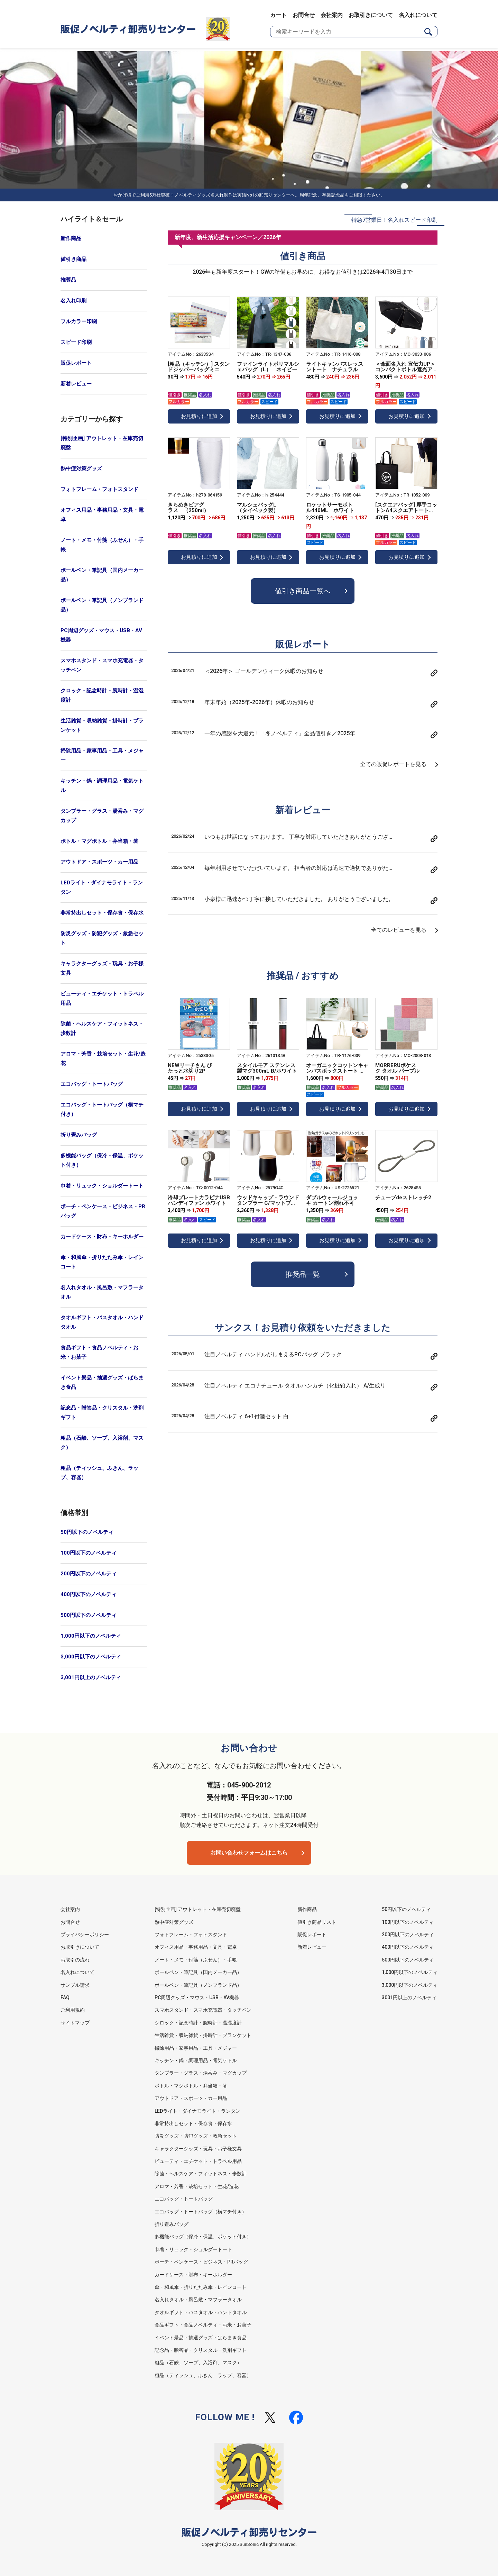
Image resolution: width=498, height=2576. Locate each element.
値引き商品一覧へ (302, 591)
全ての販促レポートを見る (393, 764)
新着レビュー (76, 384)
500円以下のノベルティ (89, 1615)
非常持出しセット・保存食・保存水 (102, 913)
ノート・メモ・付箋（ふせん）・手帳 (102, 545)
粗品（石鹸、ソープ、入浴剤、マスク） (102, 1442)
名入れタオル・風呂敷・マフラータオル (102, 1292)
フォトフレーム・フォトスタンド (99, 489)
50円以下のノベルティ (87, 1532)
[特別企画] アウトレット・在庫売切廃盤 (102, 443)
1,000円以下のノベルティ (91, 1636)
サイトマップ (75, 2023)
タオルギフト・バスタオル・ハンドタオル (102, 1322)
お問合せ (304, 15)
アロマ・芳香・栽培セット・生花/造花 (103, 1058)
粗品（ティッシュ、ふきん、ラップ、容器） (99, 1473)
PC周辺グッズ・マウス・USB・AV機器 (101, 635)
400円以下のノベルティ (89, 1594)
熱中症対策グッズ (81, 468)
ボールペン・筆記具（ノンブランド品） (102, 605)
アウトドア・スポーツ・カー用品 (99, 862)
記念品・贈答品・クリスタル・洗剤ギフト (102, 1412)
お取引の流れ (75, 1960)
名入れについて (418, 15)
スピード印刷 (76, 342)
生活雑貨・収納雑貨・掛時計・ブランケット (102, 725)
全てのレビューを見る (398, 930)
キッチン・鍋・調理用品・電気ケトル (102, 785)
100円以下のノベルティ (89, 1553)
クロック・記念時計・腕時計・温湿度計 (102, 695)
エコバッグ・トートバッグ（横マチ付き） (102, 1109)
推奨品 (68, 280)
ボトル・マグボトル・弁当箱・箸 (99, 841)
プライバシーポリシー (85, 1934)
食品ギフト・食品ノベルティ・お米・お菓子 (99, 1352)
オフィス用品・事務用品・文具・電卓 (102, 514)
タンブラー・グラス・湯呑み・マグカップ (102, 815)
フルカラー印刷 (79, 321)
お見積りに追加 (199, 416)
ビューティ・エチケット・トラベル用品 (102, 998)
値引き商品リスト (316, 1922)
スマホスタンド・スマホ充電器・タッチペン (102, 665)
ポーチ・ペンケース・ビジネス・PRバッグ (103, 1211)
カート (278, 15)
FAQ (65, 1997)
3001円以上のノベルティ (409, 1997)
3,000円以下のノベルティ (91, 1657)
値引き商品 (73, 259)
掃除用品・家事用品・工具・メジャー (102, 755)
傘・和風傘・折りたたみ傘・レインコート (102, 1262)
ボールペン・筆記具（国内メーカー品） (102, 575)
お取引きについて (371, 15)
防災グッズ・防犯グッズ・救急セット (102, 938)
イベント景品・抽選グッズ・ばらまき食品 (102, 1382)
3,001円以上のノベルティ (91, 1677)
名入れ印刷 (73, 301)
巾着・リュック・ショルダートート (102, 1186)
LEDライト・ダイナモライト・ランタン (102, 887)
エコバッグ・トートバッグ (92, 1084)
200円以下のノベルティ (89, 1574)
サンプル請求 (75, 1985)
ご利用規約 (73, 2010)
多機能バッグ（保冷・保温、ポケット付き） (102, 1160)
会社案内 (332, 15)
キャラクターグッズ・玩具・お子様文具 (102, 968)
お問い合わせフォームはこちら (249, 1852)
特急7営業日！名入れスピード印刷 (394, 220)
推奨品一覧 (302, 1274)
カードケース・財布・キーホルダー (102, 1237)
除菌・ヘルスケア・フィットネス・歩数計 (102, 1028)
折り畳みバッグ (79, 1135)
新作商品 (71, 238)
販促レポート (76, 363)
